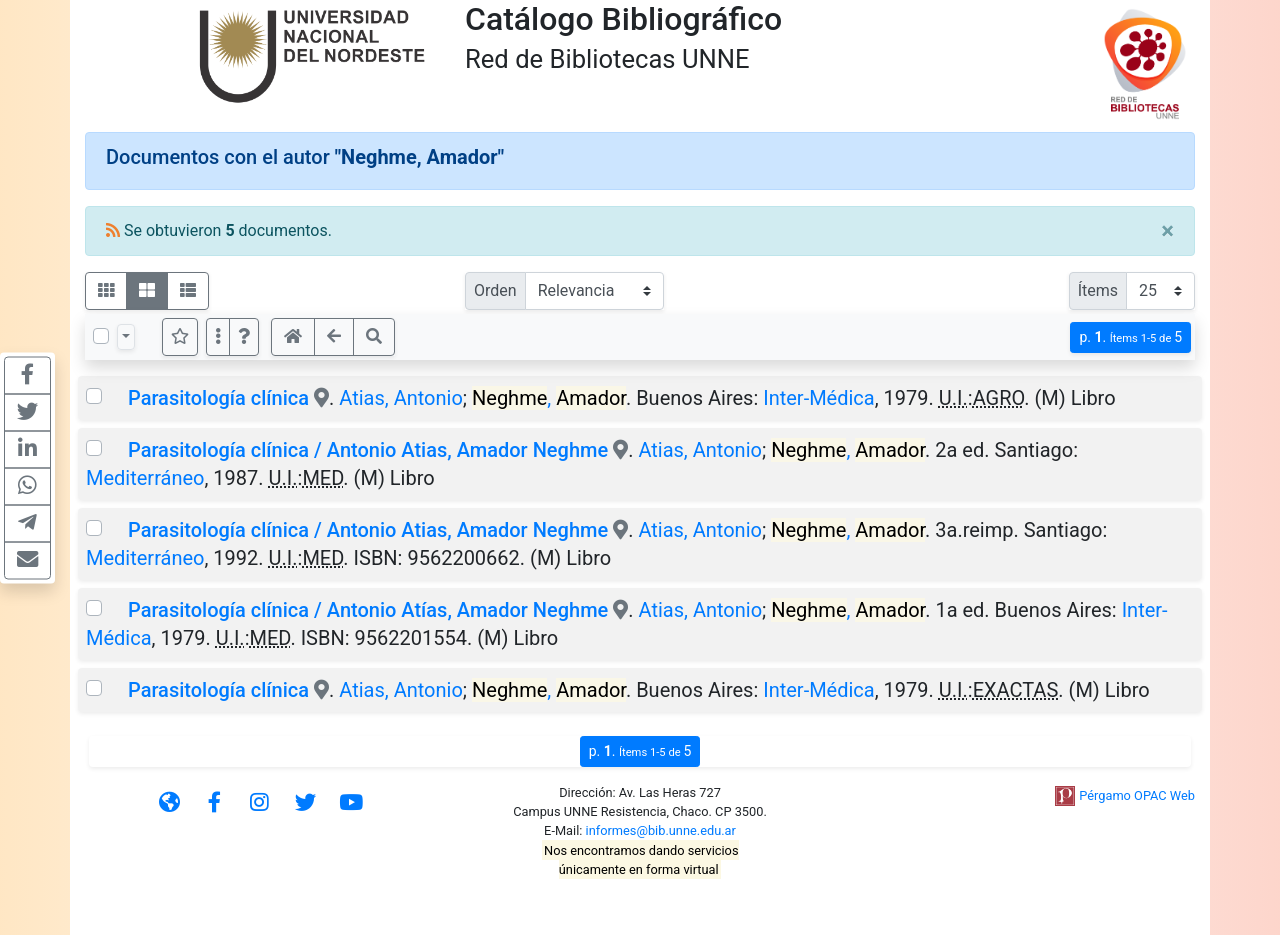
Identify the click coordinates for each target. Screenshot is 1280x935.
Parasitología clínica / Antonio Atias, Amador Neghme (368, 450)
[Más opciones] (218, 337)
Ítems (1098, 290)
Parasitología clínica (218, 398)
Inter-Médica (819, 398)
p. (1130, 337)
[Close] (1167, 231)
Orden (495, 290)
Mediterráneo (145, 478)
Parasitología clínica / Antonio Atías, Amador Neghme (368, 610)
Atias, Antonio (401, 398)
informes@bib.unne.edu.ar (661, 830)
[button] (244, 337)
